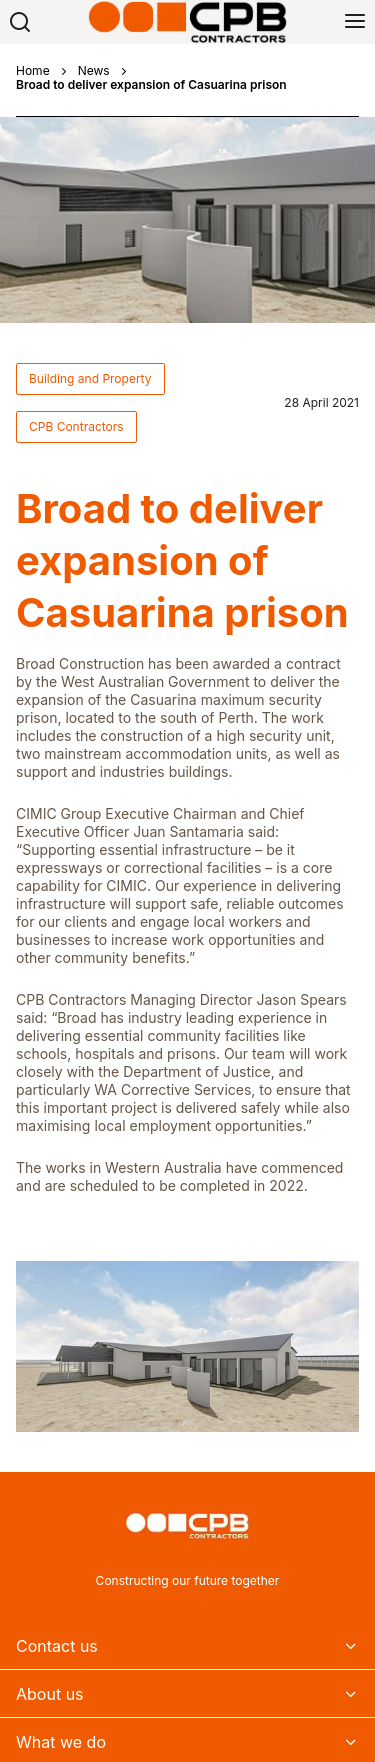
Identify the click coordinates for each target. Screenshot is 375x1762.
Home (33, 71)
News (94, 71)
